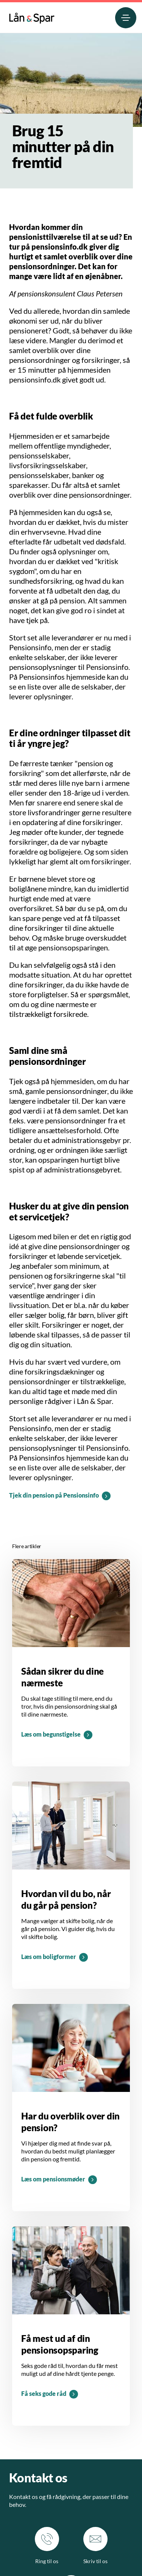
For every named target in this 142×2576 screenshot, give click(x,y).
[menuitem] (32, 16)
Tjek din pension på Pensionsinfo (54, 1495)
